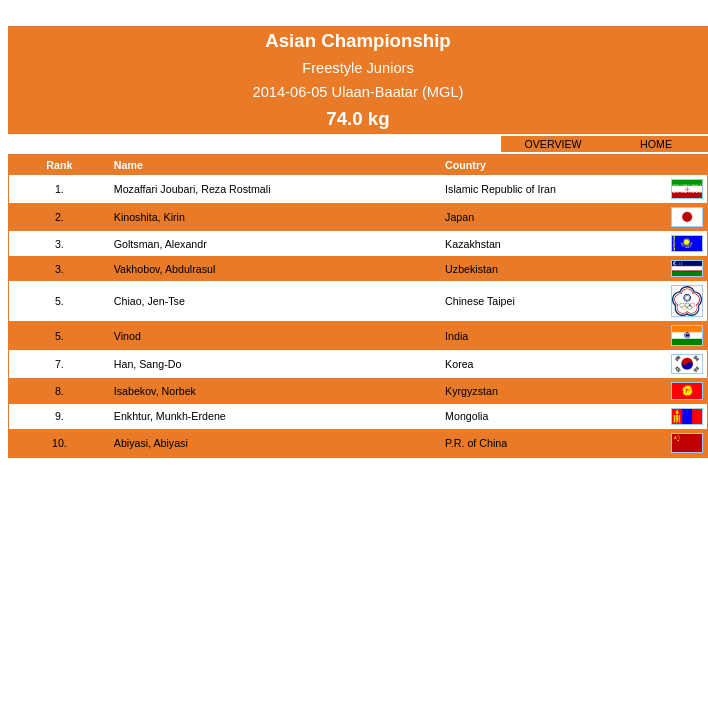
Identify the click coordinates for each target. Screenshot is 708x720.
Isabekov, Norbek (155, 391)
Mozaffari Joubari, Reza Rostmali (192, 189)
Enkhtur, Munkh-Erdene (170, 416)
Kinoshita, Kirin (149, 217)
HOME (656, 144)
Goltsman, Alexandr (160, 244)
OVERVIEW (552, 144)
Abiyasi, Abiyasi (151, 443)
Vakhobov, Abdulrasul (165, 269)
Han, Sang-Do (148, 364)
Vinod (127, 336)
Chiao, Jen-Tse (149, 301)
